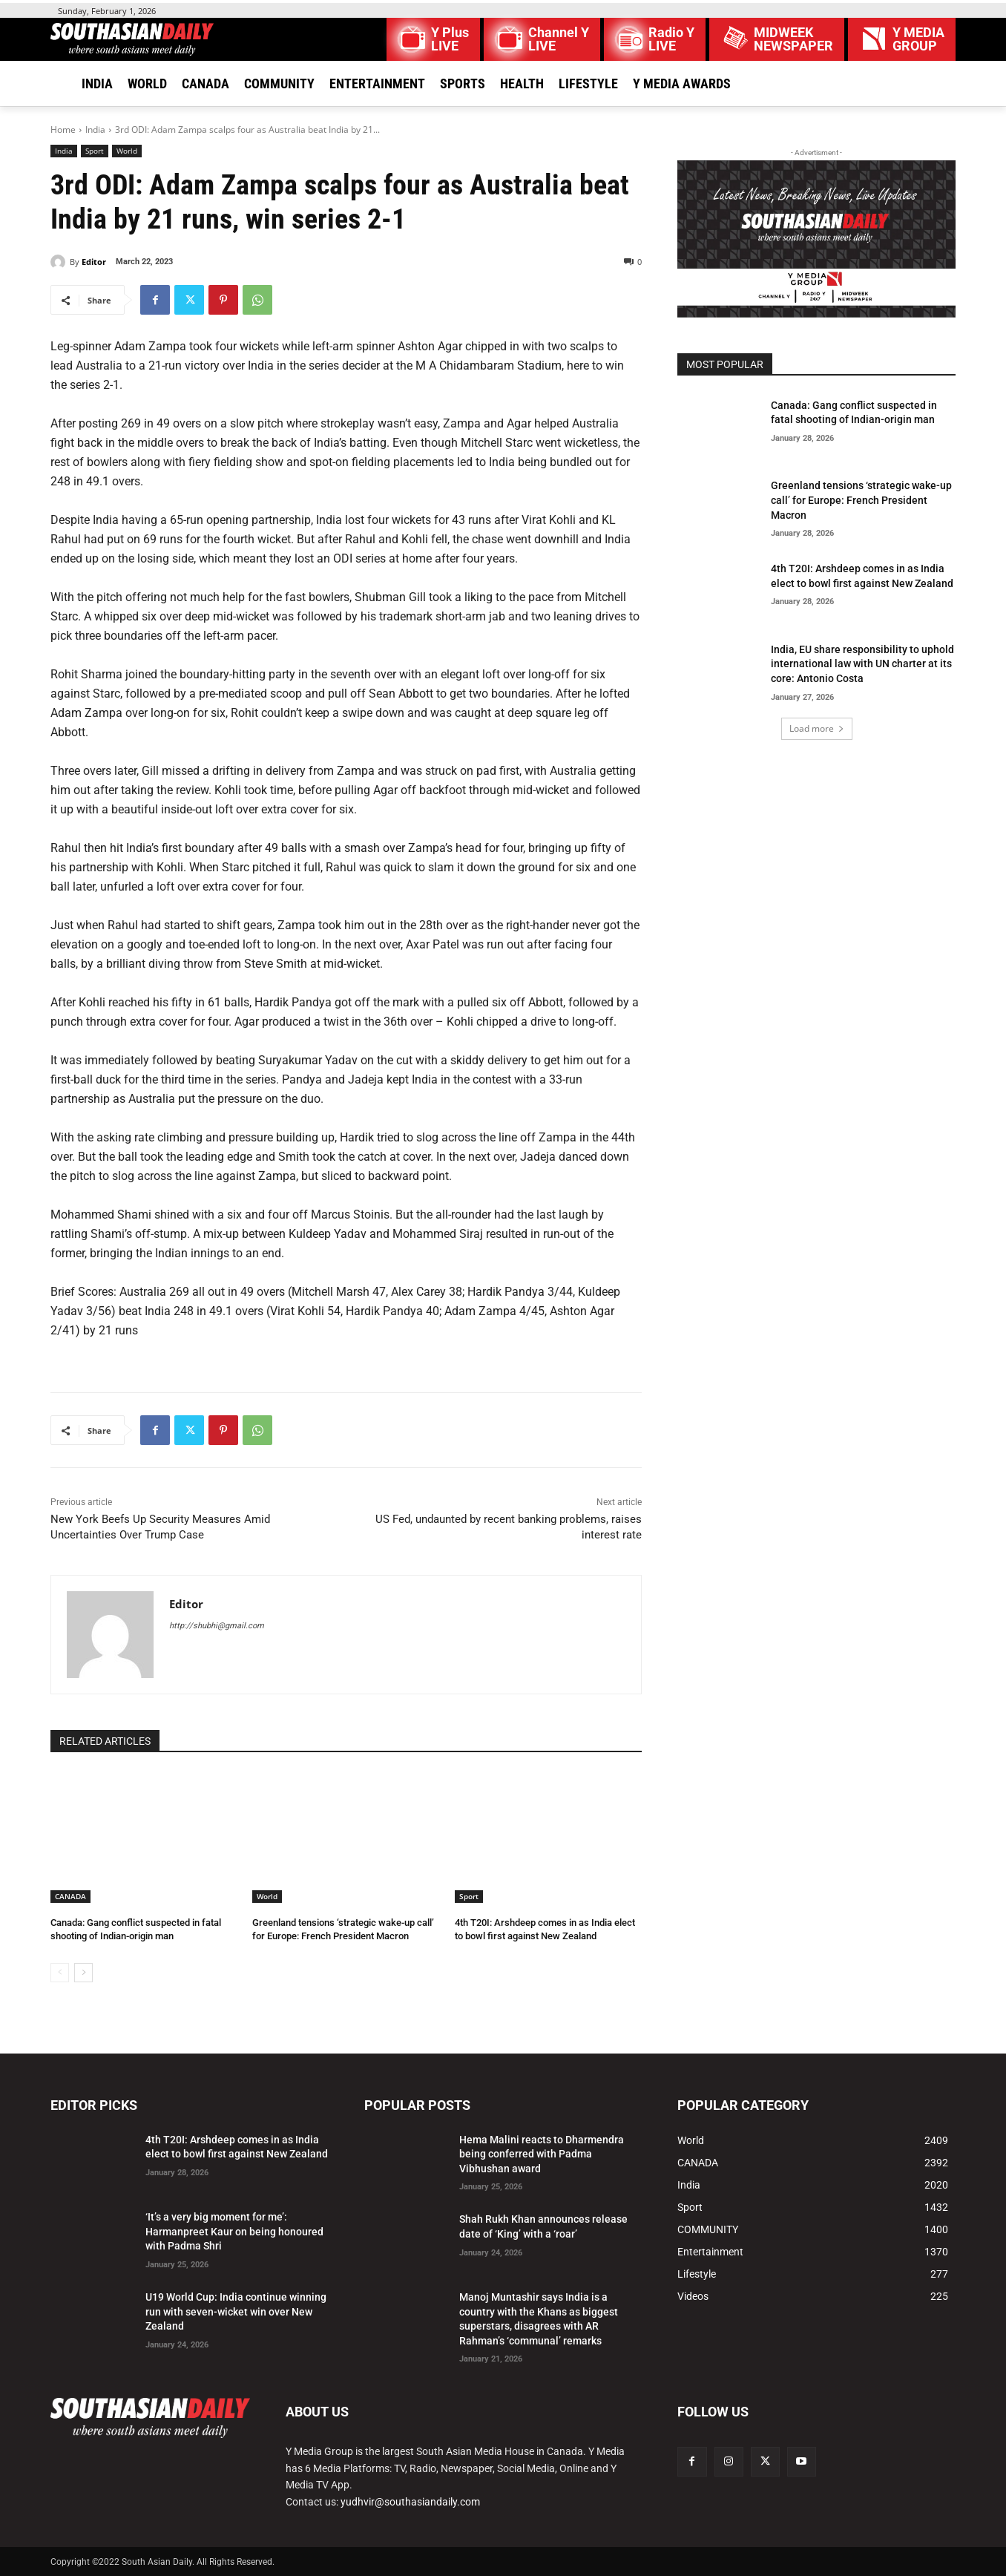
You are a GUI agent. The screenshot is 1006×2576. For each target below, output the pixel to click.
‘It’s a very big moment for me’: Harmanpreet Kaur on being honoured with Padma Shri (234, 2231)
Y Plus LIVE (450, 39)
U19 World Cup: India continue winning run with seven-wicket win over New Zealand (235, 2311)
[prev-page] (59, 1972)
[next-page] (83, 1972)
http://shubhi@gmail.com (216, 1626)
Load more (816, 728)
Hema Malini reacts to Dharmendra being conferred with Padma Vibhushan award (541, 2154)
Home (63, 129)
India (95, 129)
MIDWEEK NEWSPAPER (793, 39)
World (127, 151)
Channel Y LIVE (558, 39)
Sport (94, 151)
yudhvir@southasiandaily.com (410, 2502)
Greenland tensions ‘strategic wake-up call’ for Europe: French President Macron (861, 499)
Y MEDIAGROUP (918, 39)
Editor (94, 261)
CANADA (70, 1896)
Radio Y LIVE (671, 39)
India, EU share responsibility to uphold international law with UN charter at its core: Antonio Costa (862, 663)
